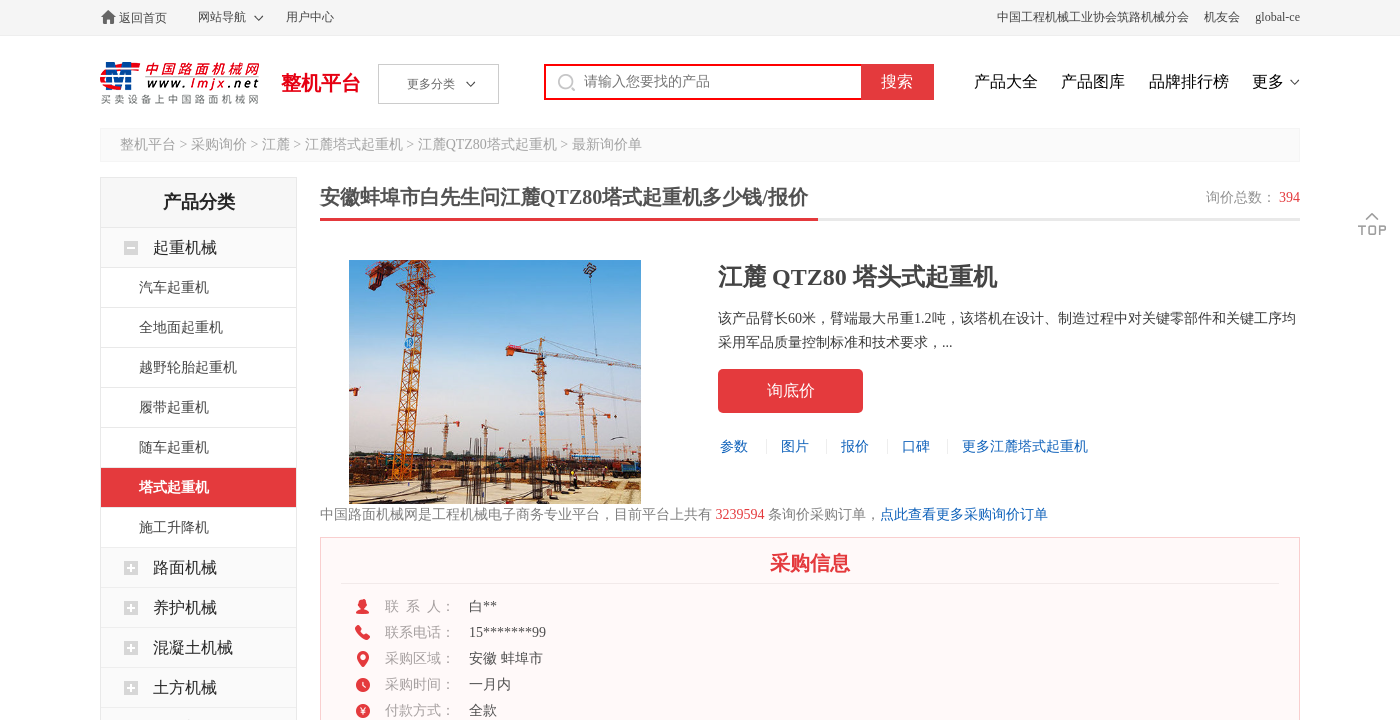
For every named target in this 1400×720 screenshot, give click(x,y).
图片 (795, 446)
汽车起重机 (174, 287)
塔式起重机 (174, 487)
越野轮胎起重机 (188, 367)
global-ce (1277, 17)
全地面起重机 (181, 327)
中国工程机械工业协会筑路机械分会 (1093, 17)
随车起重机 (174, 447)
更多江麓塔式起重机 (1025, 446)
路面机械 (185, 567)
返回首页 (143, 18)
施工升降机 (174, 527)
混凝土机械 (193, 647)
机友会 (1222, 17)
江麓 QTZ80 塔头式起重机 (857, 277)
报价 (855, 446)
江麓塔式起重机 (354, 144)
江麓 (276, 144)
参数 (734, 446)
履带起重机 (174, 407)
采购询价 (219, 144)
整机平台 (321, 83)
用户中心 (310, 17)
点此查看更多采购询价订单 (964, 514)
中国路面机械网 (179, 83)
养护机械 (185, 607)
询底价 (791, 390)
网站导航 (222, 17)
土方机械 (185, 687)
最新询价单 (607, 144)
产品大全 (1006, 81)
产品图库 (1093, 81)
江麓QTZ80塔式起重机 (487, 144)
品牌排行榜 (1189, 81)
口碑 (916, 446)
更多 (1268, 81)
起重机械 (185, 247)
